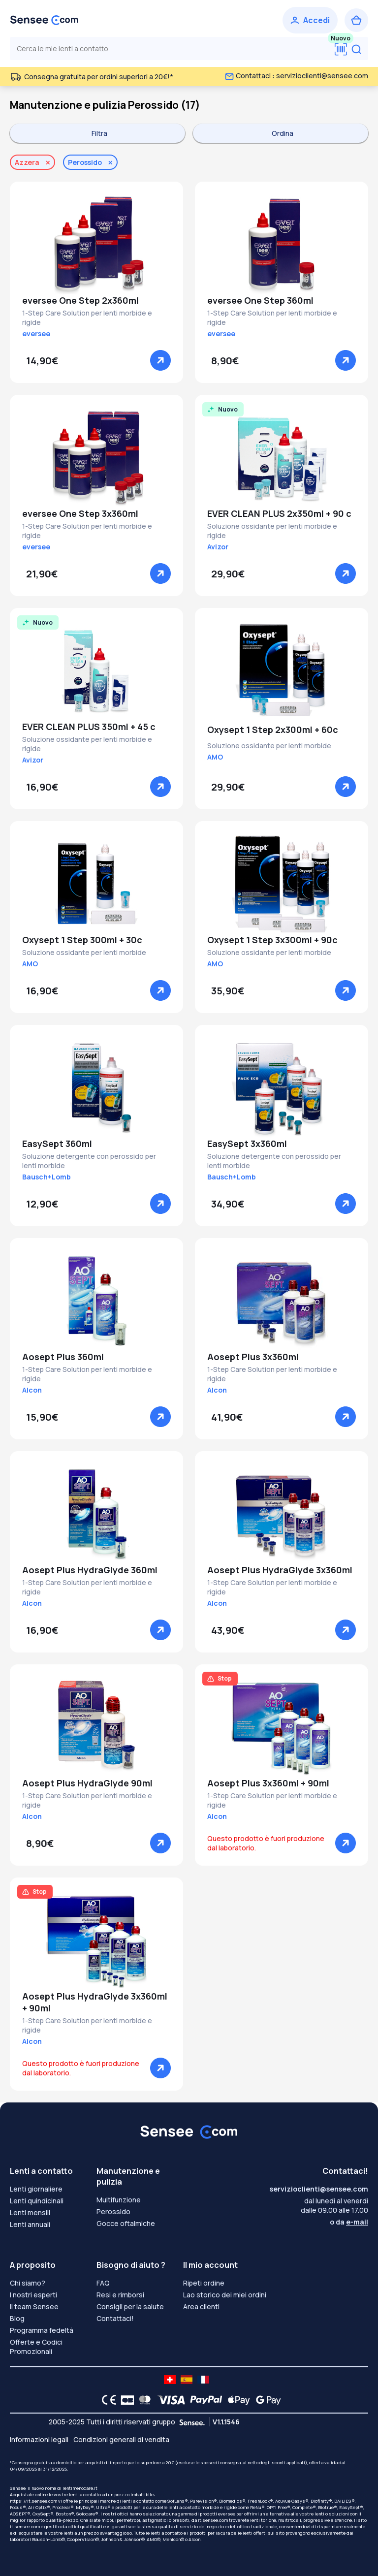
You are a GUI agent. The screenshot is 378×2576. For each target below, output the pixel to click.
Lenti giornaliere (36, 2189)
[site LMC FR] (203, 2380)
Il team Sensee (34, 2306)
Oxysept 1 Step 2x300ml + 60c (272, 729)
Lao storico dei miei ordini (224, 2294)
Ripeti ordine (203, 2283)
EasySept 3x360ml (247, 1143)
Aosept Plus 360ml (63, 1357)
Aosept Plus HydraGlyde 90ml (87, 1783)
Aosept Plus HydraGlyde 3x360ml (279, 1570)
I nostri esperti (33, 2294)
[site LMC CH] (170, 2379)
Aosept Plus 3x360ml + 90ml (268, 1783)
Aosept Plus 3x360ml (253, 1357)
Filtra (99, 133)
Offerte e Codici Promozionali (36, 2346)
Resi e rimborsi (120, 2294)
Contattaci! (115, 2318)
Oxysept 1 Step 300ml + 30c (82, 940)
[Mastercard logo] (143, 2400)
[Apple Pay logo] (236, 2400)
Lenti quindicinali (36, 2200)
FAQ (103, 2283)
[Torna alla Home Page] (44, 20)
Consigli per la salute (130, 2306)
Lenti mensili (30, 2212)
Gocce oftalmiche (125, 2223)
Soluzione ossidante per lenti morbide (269, 745)
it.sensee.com (213, 2520)
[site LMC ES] (186, 2379)
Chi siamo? (27, 2283)
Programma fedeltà (41, 2330)
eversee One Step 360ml (260, 300)
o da (349, 2221)
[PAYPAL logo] (203, 2400)
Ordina (282, 133)
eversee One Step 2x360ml (80, 300)
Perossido (113, 2211)
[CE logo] (106, 2400)
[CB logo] (125, 2400)
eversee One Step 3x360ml (80, 513)
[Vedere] (160, 360)
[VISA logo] (168, 2400)
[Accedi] (310, 20)
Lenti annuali (30, 2224)
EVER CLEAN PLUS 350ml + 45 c (89, 726)
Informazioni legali (39, 2439)
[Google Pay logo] (266, 2400)
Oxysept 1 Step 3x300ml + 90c (272, 940)
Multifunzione (118, 2199)
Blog (17, 2318)
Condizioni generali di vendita (121, 2439)
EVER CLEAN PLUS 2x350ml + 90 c (279, 513)
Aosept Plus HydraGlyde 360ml (90, 1570)
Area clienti (201, 2306)
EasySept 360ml (57, 1143)
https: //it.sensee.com (33, 2501)
